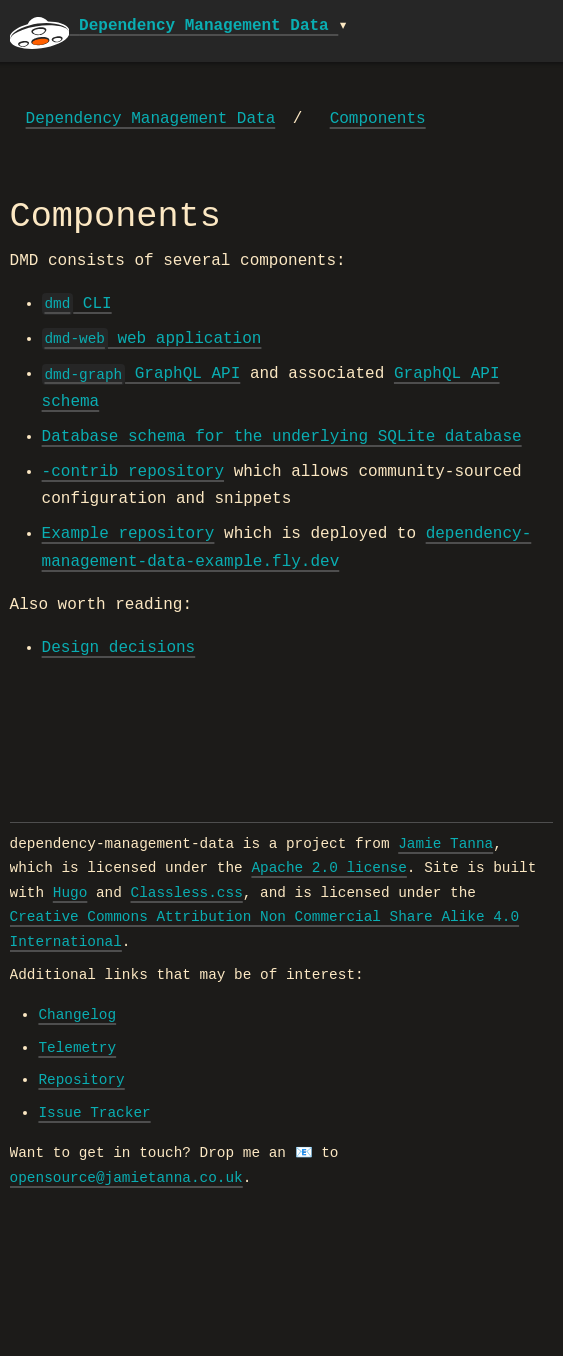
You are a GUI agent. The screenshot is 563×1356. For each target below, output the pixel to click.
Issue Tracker (94, 1113)
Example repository (128, 534)
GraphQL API (141, 374)
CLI (77, 304)
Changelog (77, 1015)
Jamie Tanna (445, 844)
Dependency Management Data (151, 119)
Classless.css (187, 893)
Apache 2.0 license (328, 868)
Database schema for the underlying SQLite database (282, 437)
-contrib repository (133, 472)
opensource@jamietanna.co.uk (126, 1178)
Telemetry (77, 1048)
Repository (81, 1080)
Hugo (70, 893)
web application (152, 339)
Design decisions (119, 648)
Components (378, 119)
